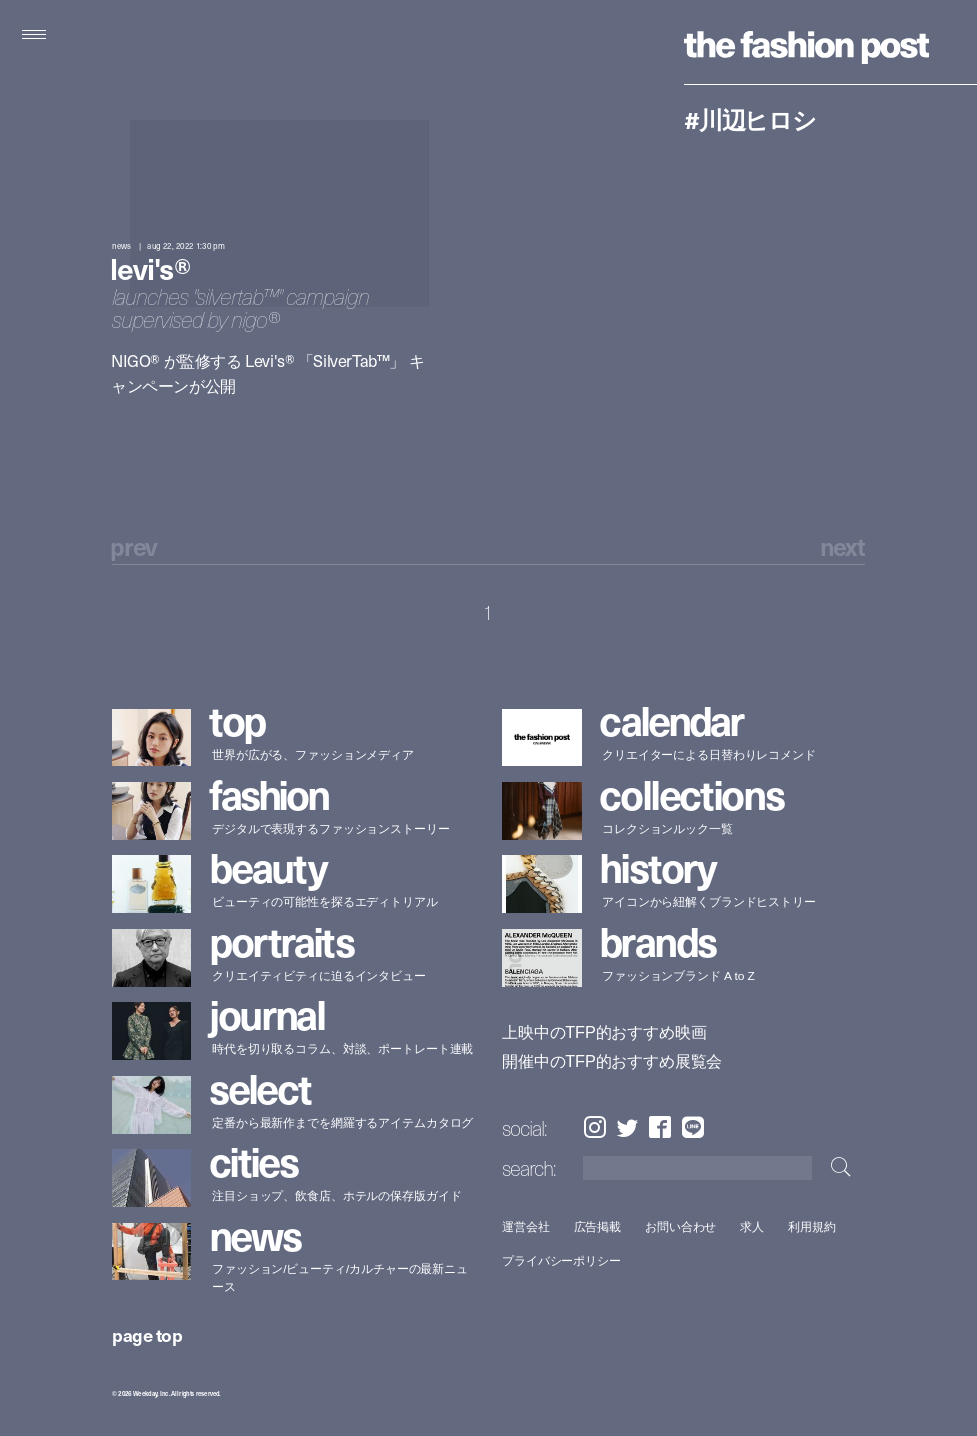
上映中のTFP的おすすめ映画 (604, 1032)
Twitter (627, 1127)
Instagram (594, 1127)
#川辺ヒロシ (750, 119)
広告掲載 (598, 1226)
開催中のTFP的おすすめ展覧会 (612, 1060)
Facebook (660, 1127)
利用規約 (812, 1226)
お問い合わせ (680, 1226)
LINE (693, 1127)
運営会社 (526, 1226)
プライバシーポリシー (561, 1261)
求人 (753, 1226)
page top (147, 1334)
